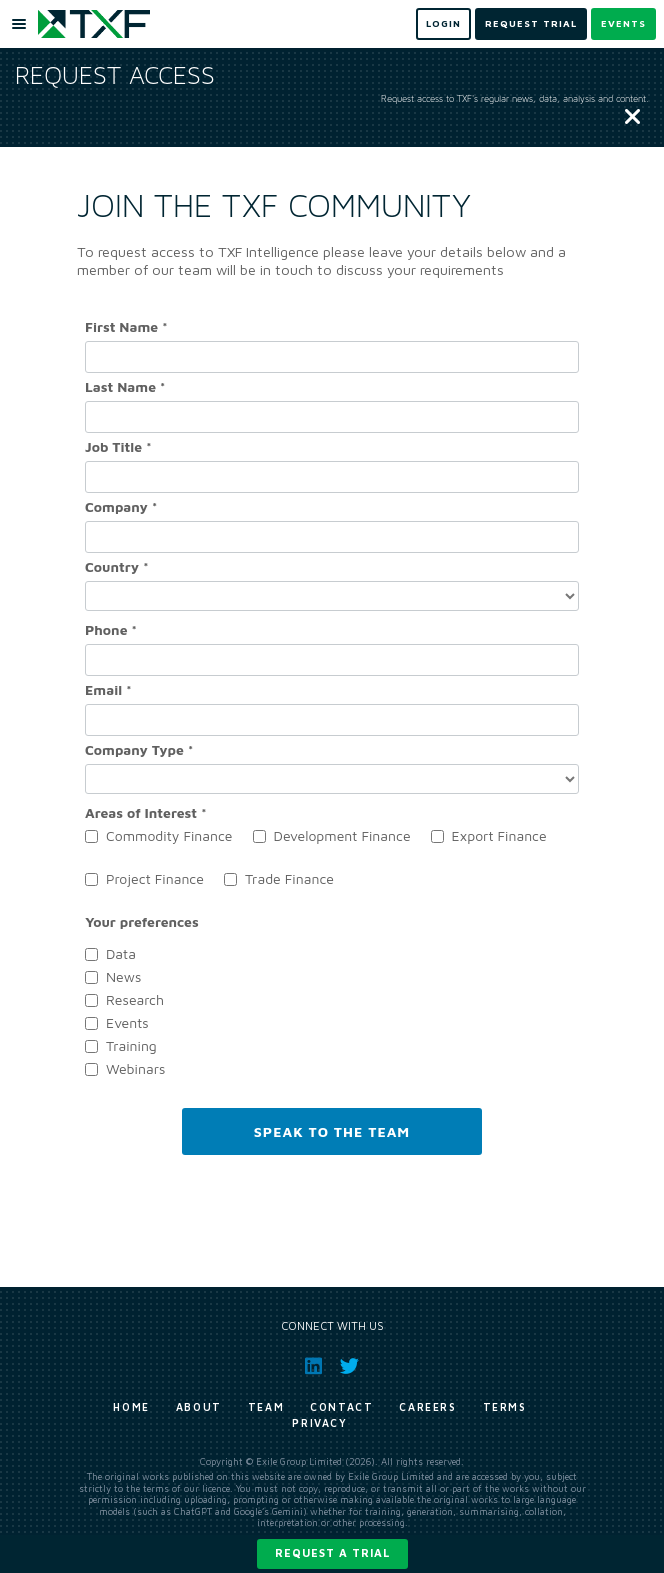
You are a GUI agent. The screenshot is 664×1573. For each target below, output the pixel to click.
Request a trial (332, 1552)
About (199, 1407)
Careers (427, 1407)
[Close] (632, 118)
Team (266, 1407)
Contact (341, 1407)
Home (131, 1407)
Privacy (319, 1423)
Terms (505, 1407)
